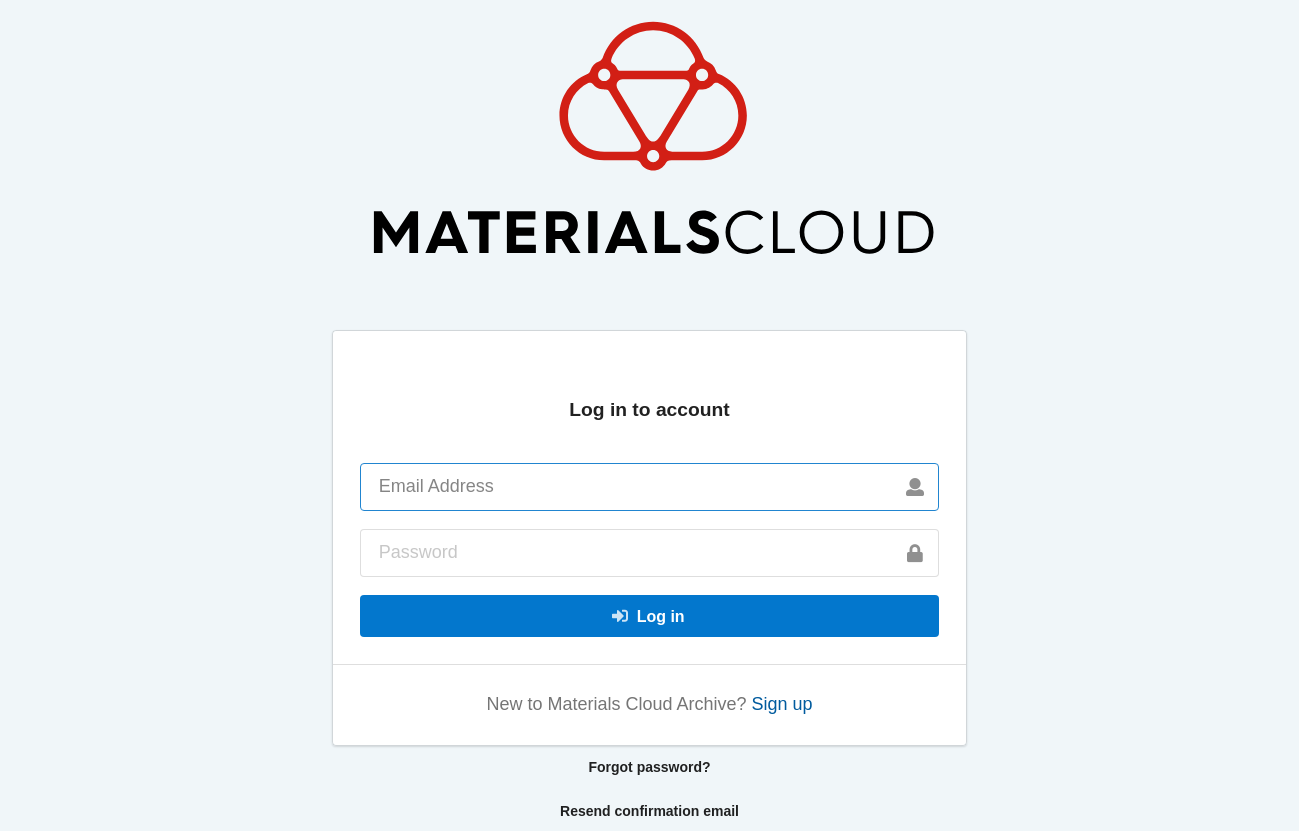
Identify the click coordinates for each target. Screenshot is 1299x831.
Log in (648, 616)
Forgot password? (649, 767)
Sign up (782, 704)
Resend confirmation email (649, 811)
